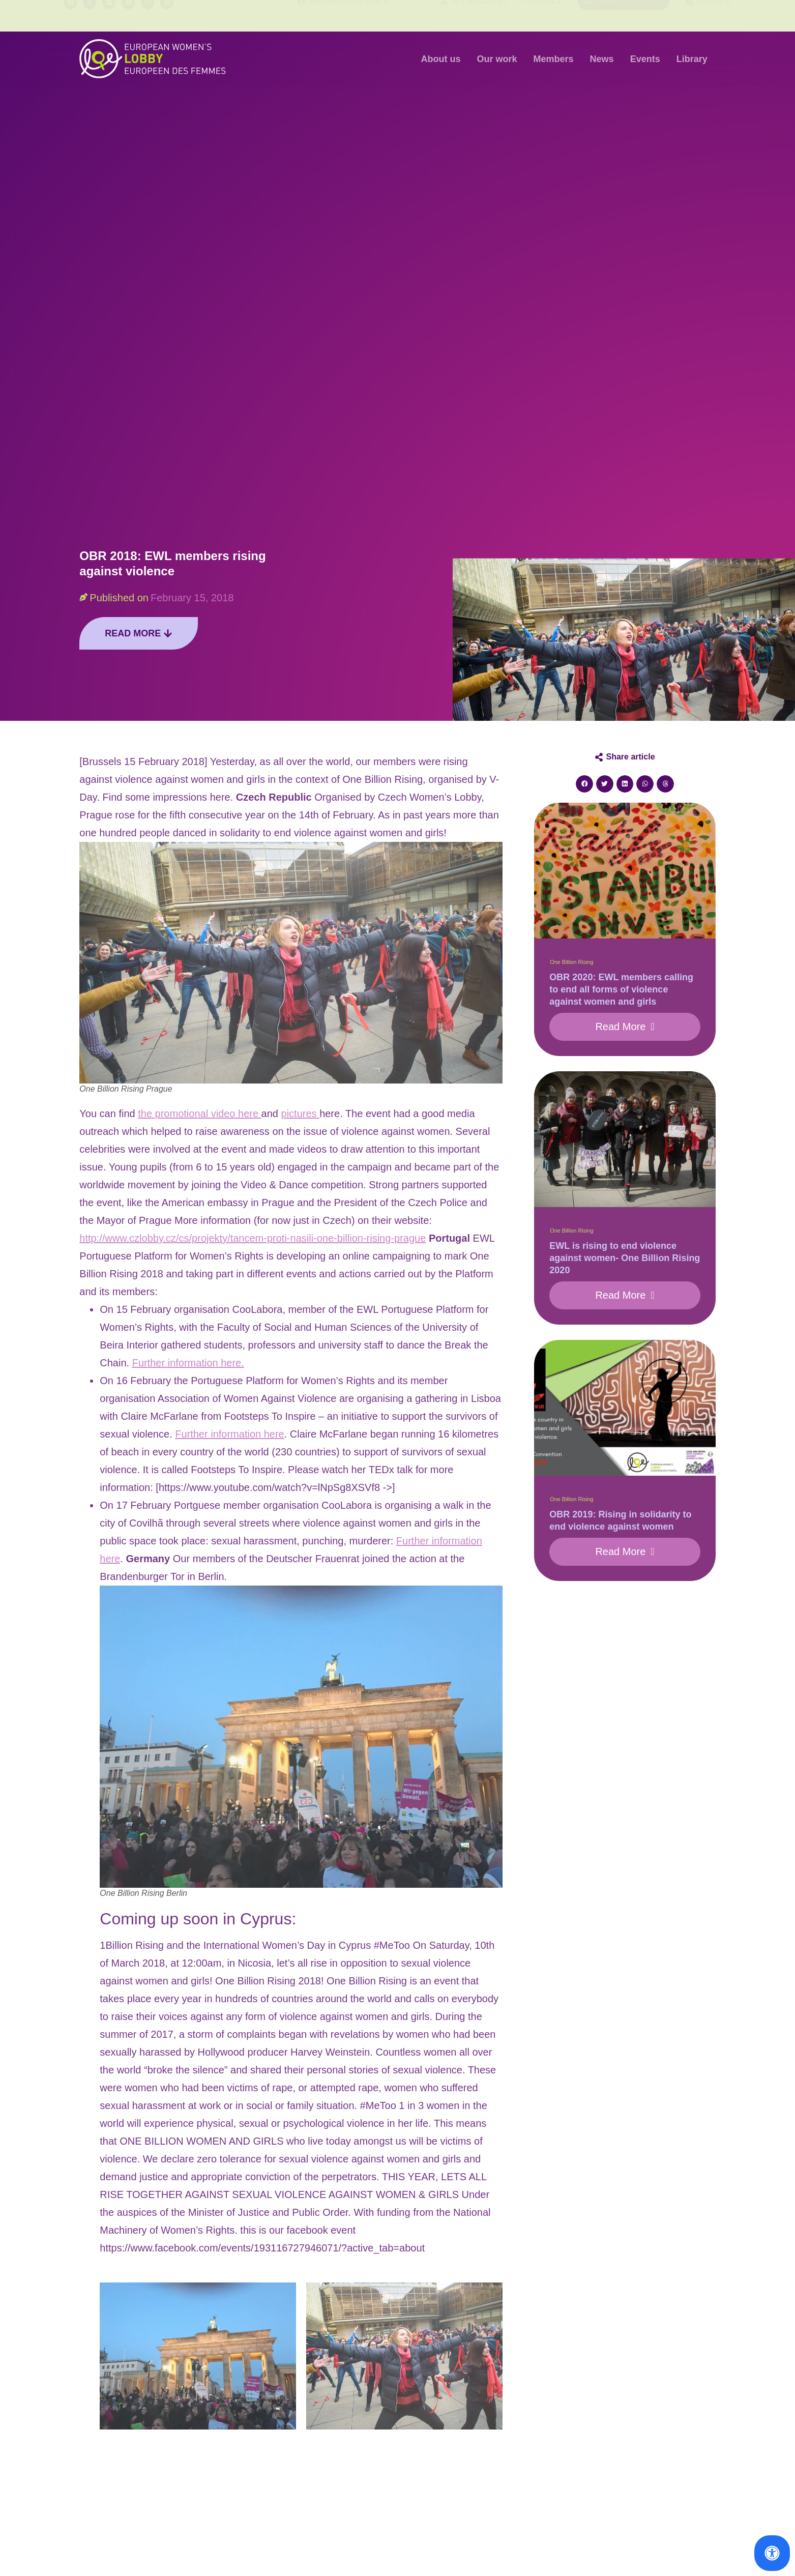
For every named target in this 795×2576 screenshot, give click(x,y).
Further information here (229, 1434)
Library (692, 59)
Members (554, 59)
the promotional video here (199, 1113)
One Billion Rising (571, 962)
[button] (584, 784)
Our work (497, 59)
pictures (300, 1113)
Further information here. (188, 1362)
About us (441, 59)
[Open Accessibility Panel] (772, 2553)
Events (645, 59)
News (602, 59)
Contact (542, 15)
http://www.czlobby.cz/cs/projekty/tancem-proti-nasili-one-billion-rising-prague (252, 1238)
